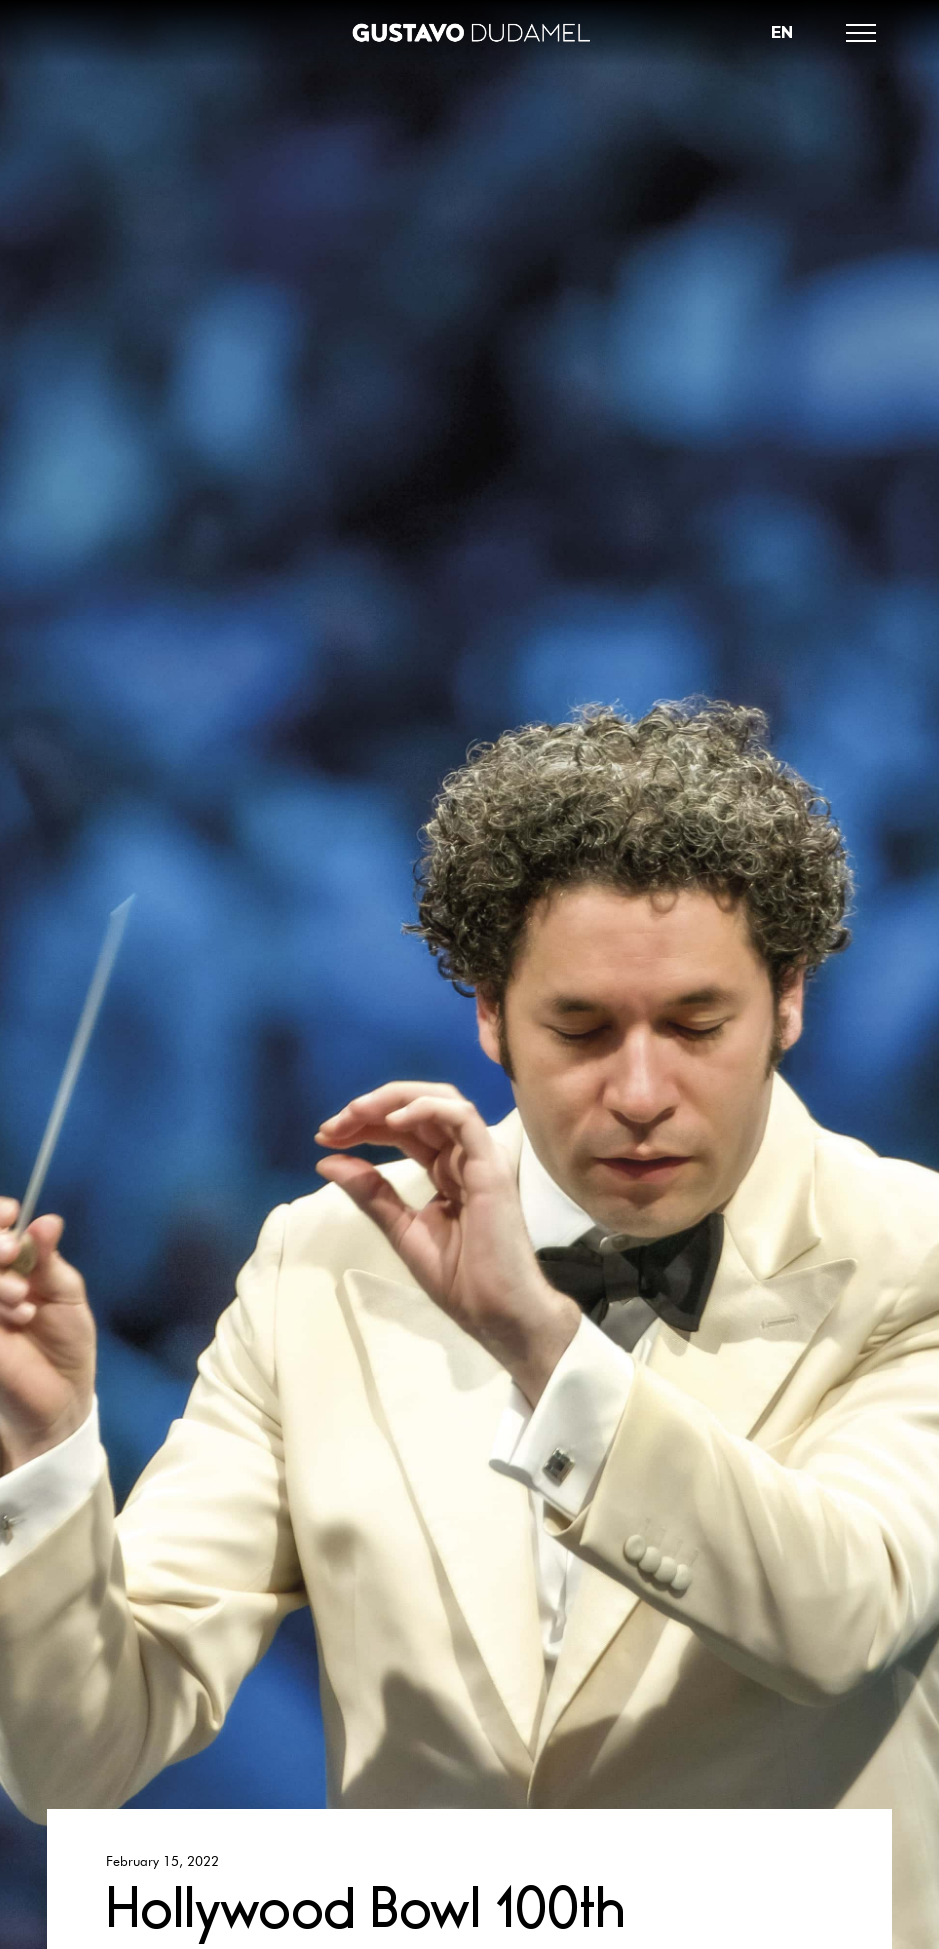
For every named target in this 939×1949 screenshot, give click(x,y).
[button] (861, 33)
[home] (470, 33)
